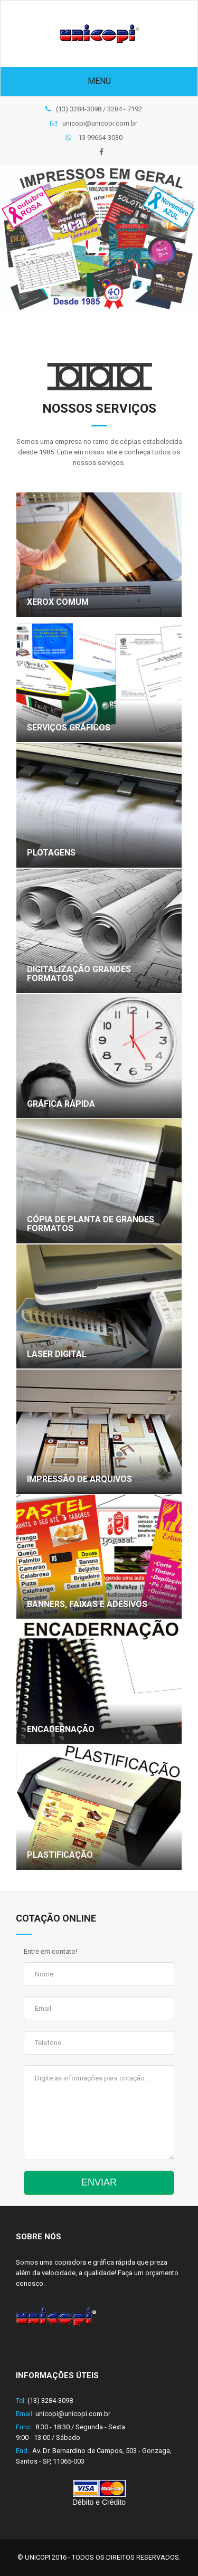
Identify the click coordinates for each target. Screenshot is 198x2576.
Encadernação (61, 1729)
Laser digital (57, 1354)
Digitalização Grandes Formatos (79, 974)
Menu (99, 81)
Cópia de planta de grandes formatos (90, 1224)
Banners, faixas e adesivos (87, 1604)
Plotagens (51, 853)
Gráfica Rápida (61, 1104)
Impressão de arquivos (79, 1479)
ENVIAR (99, 2182)
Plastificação (60, 1855)
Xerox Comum (58, 602)
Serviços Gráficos (68, 728)
